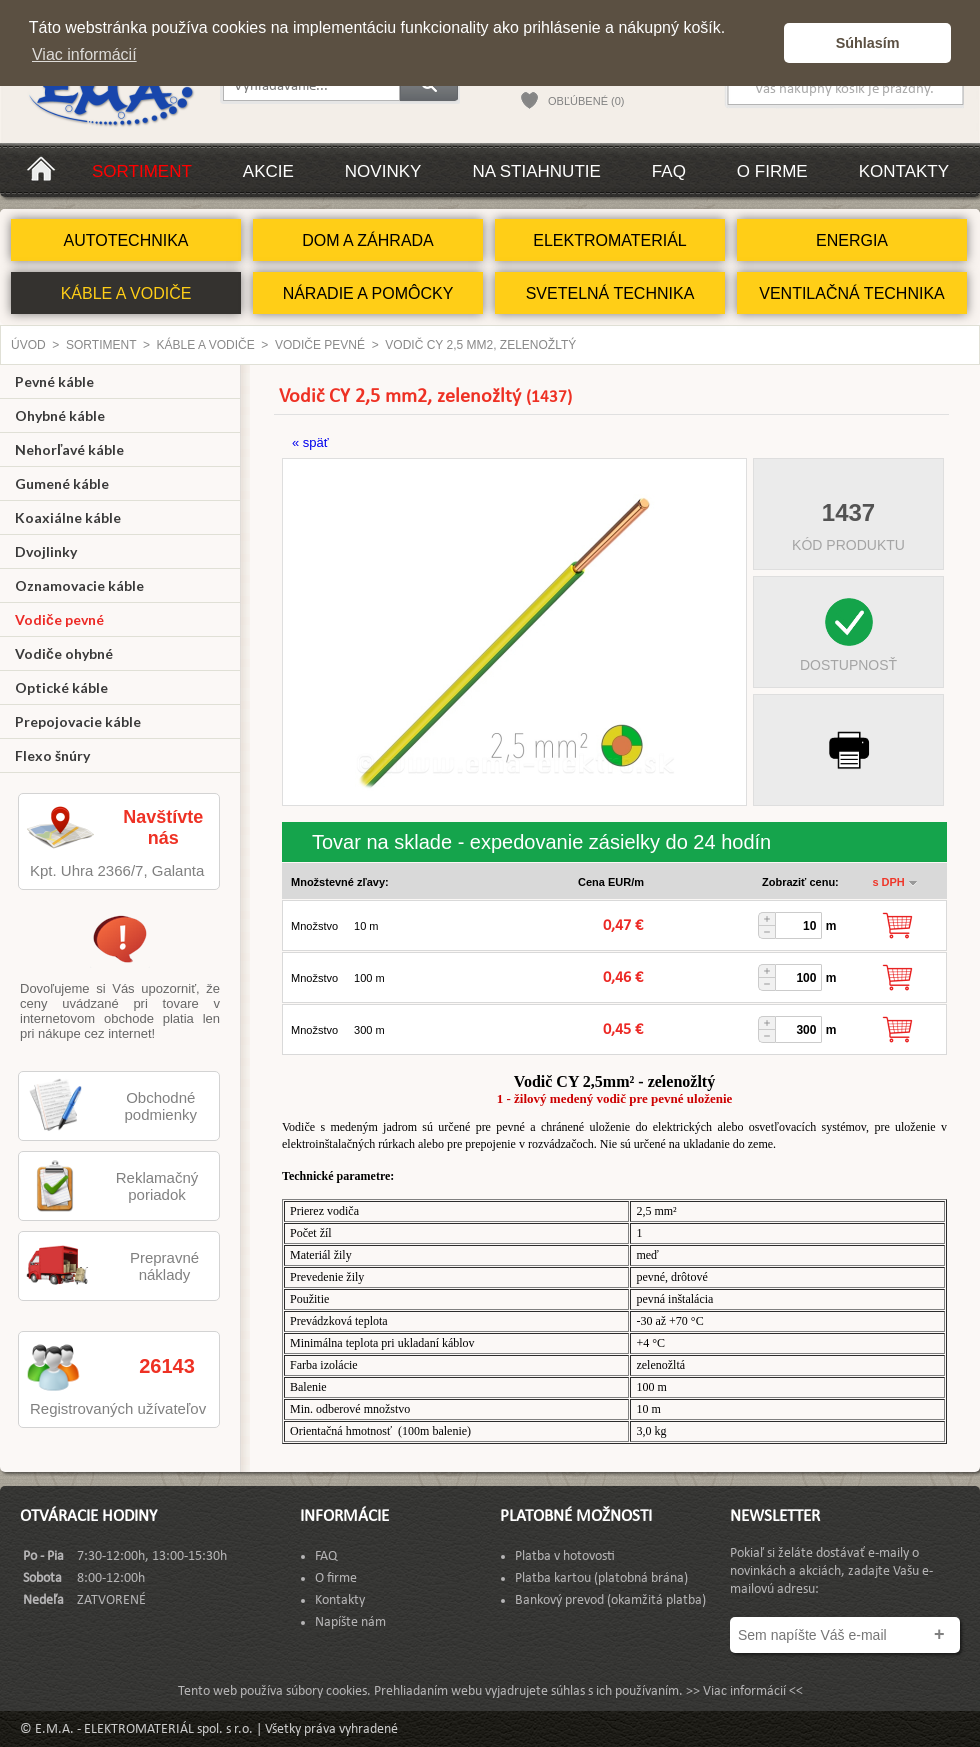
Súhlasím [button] (868, 43)
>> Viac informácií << (744, 1691)
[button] (763, 43)
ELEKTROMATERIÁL (610, 240)
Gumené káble (62, 483)
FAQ (669, 171)
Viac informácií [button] (84, 54)
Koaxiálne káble (68, 517)
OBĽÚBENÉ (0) (586, 101)
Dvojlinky (46, 551)
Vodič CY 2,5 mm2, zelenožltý (480, 345)
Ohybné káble (60, 415)
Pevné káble (54, 381)
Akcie (268, 171)
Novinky (383, 171)
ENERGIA (852, 240)
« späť (310, 442)
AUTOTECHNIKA (125, 240)
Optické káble (61, 687)
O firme (772, 171)
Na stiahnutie (536, 171)
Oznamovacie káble (79, 585)
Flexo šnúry (52, 755)
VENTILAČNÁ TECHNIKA (852, 293)
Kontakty (904, 171)
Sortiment (142, 171)
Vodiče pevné (320, 345)
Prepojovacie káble (78, 721)
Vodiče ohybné (64, 653)
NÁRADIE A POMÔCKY (368, 293)
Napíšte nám (350, 1622)
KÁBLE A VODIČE (126, 293)
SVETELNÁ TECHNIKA (610, 293)
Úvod (28, 345)
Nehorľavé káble (69, 449)
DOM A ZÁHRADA (368, 240)
